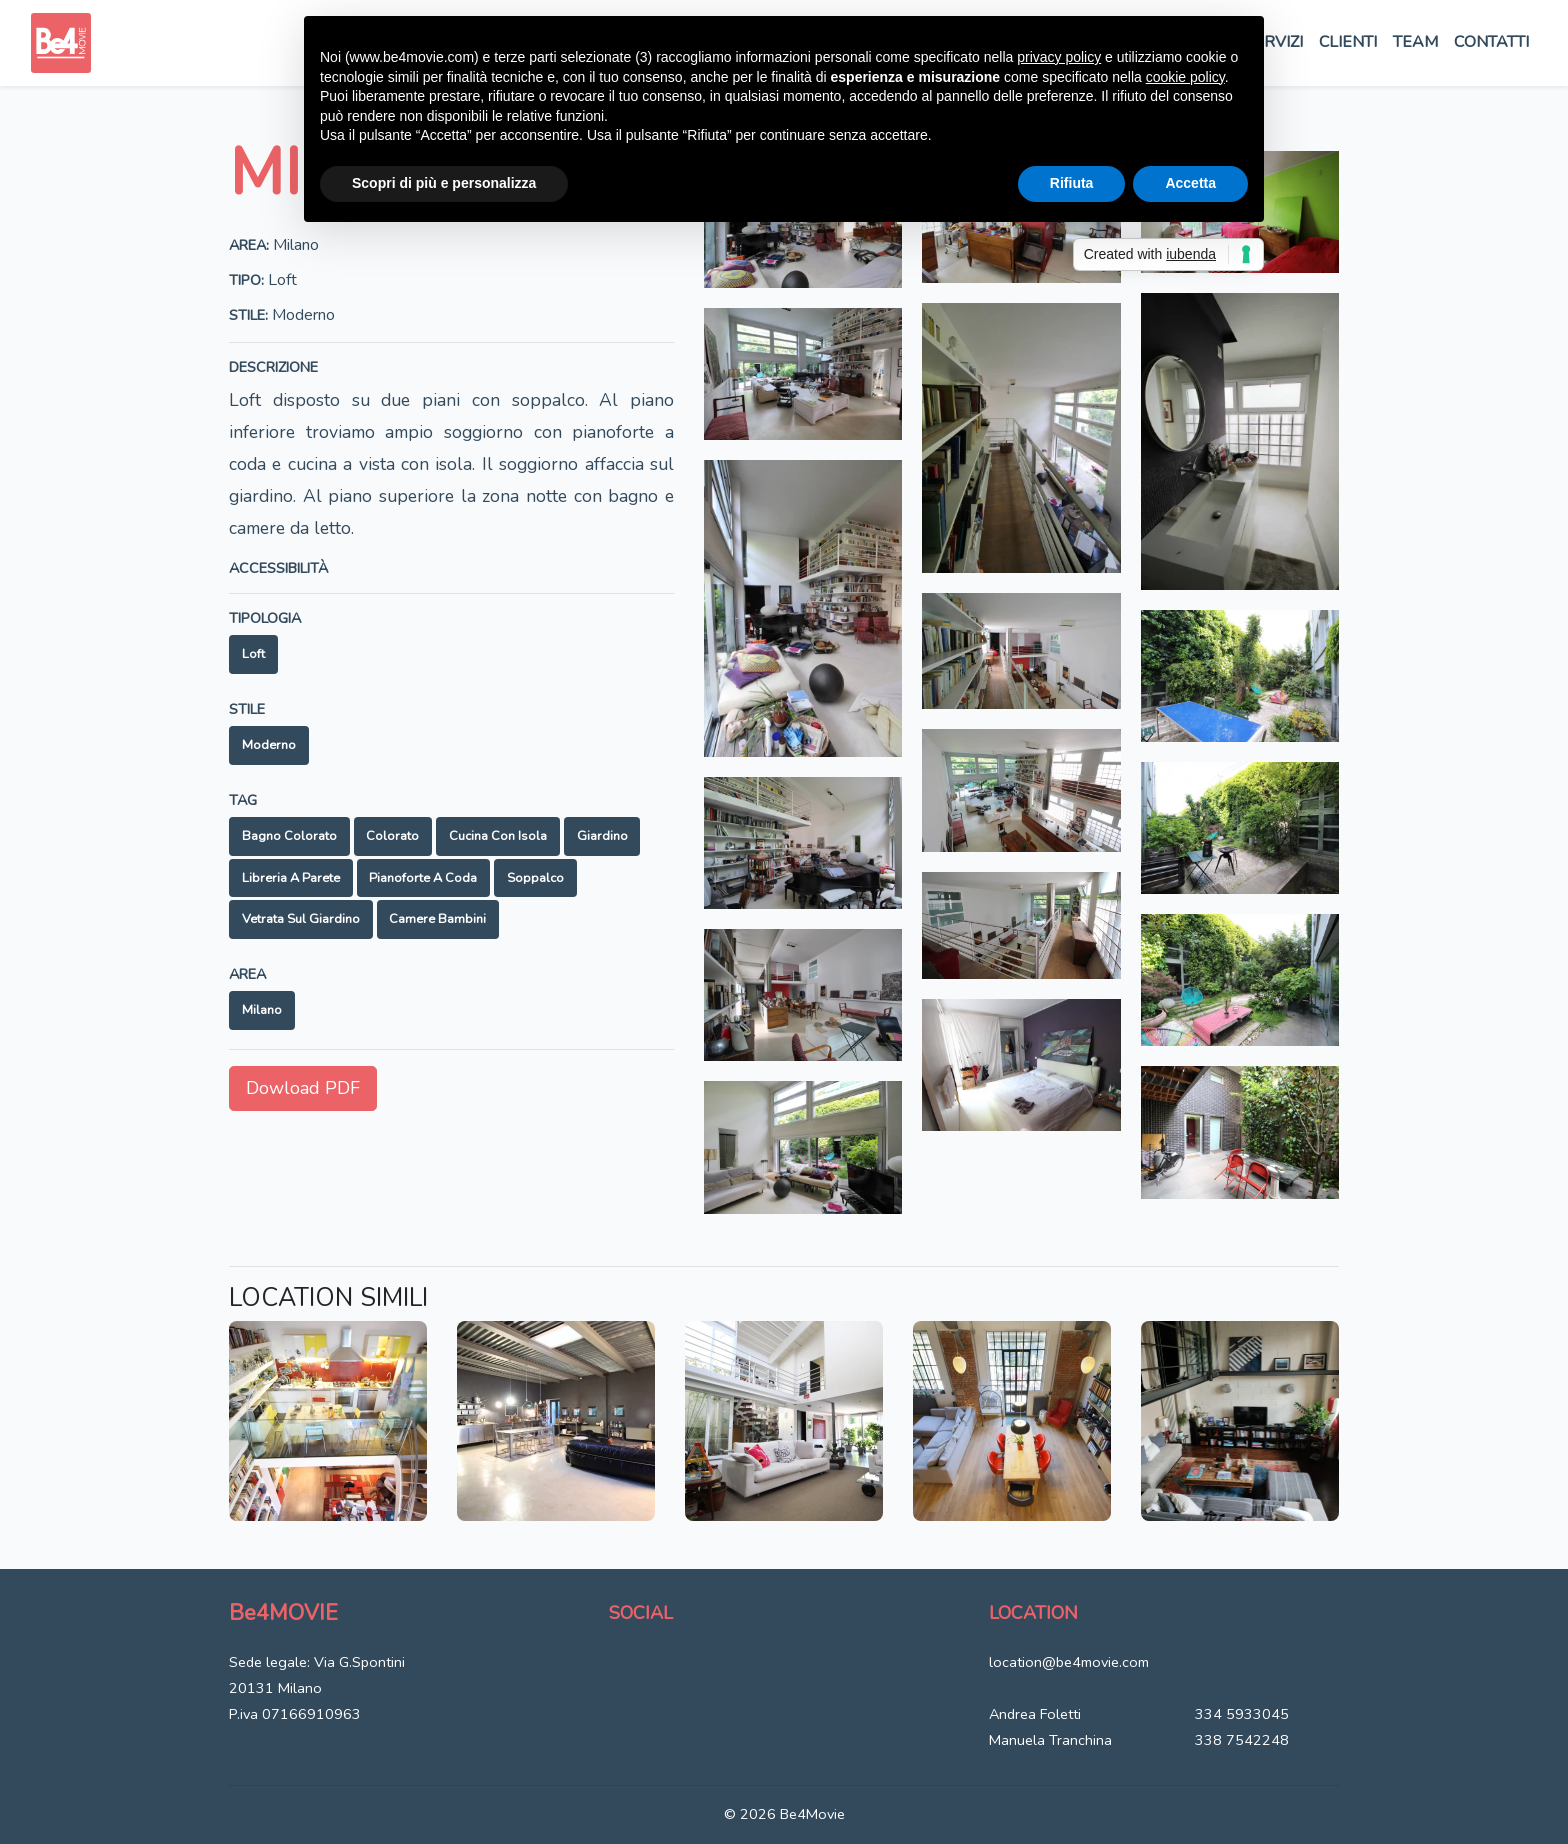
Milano (262, 1010)
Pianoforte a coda (423, 878)
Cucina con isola (498, 836)
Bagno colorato (289, 836)
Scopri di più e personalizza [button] (444, 183)
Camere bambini (437, 919)
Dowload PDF (303, 1088)
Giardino (602, 836)
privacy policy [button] (1059, 57)
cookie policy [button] (1185, 77)
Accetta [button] (1190, 183)
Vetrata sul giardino (301, 919)
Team (1415, 42)
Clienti (1348, 42)
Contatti (1491, 42)
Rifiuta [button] (1072, 183)
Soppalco (535, 878)
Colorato (392, 836)
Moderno (269, 745)
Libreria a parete (291, 878)
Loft (253, 654)
